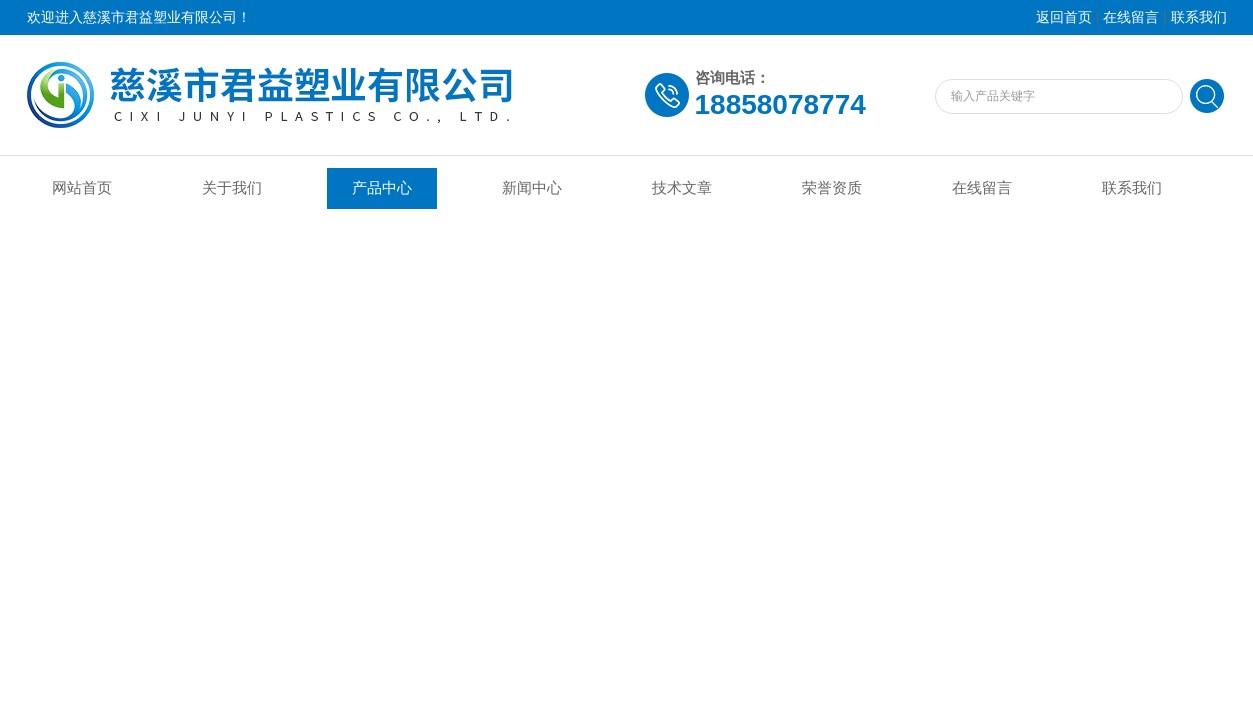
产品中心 (382, 188)
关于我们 (232, 188)
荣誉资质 (832, 188)
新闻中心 (532, 188)
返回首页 (1064, 17)
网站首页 (82, 188)
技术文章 (682, 188)
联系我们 (1199, 17)
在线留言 (1131, 17)
